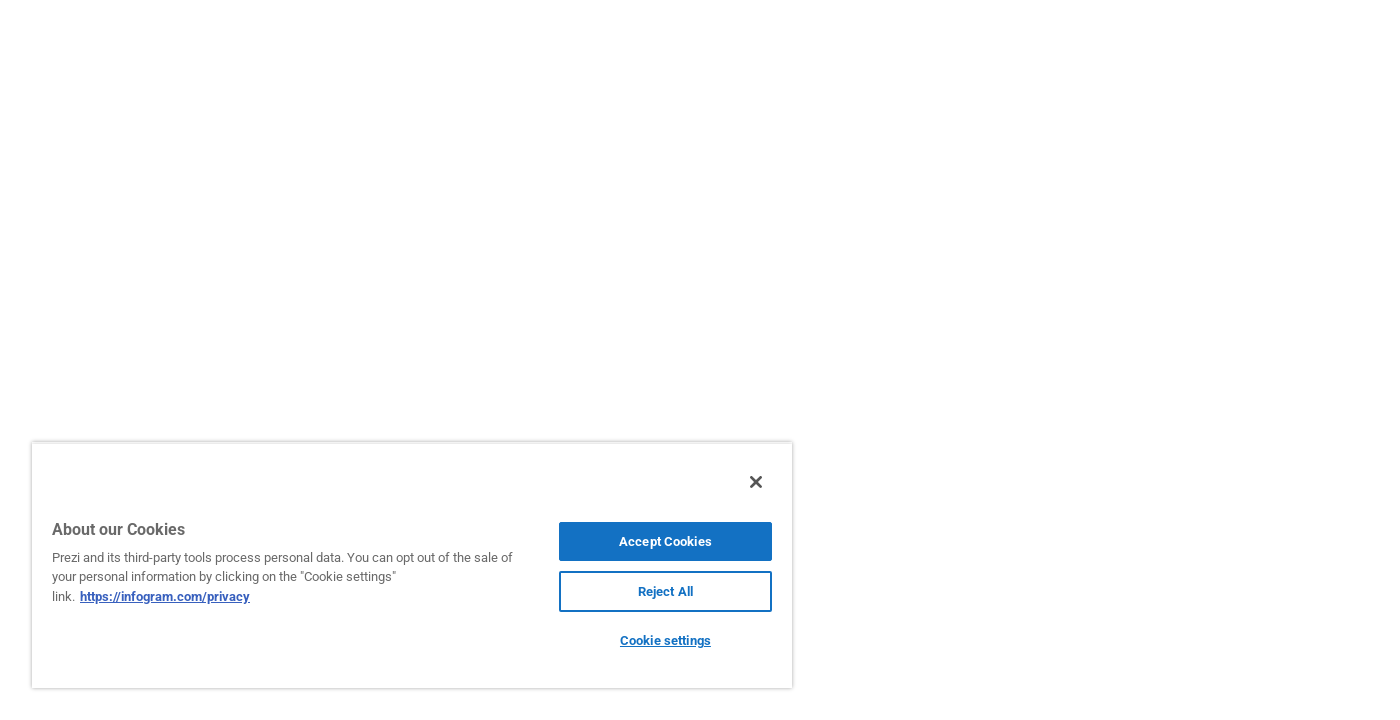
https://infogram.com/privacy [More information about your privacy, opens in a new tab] (165, 596)
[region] (412, 565)
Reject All (665, 591)
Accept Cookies (665, 541)
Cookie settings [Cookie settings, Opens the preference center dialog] (665, 640)
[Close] (756, 482)
